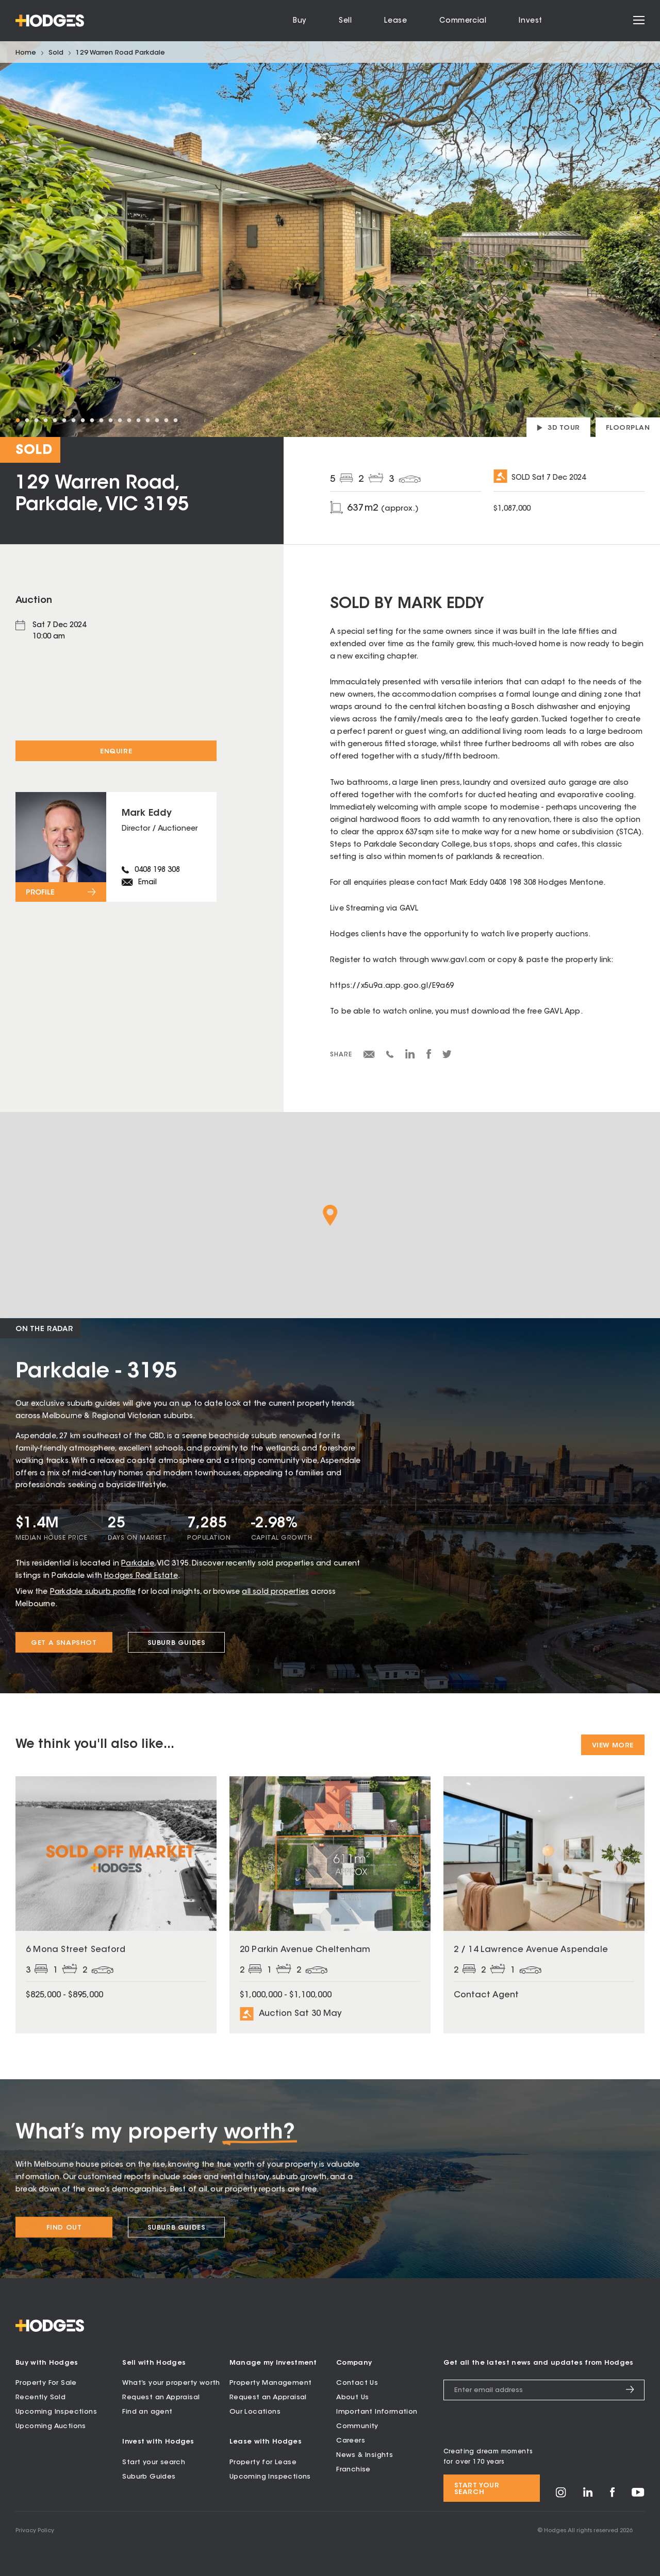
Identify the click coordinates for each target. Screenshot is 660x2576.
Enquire (116, 751)
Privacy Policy (34, 2531)
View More (613, 1745)
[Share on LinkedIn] (410, 1057)
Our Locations (254, 2412)
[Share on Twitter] (447, 1057)
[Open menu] (639, 21)
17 (166, 420)
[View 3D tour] (558, 427)
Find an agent (147, 2412)
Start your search (153, 2462)
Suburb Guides (148, 2476)
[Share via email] (369, 1056)
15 (147, 420)
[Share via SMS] (390, 1056)
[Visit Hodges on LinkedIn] (588, 2495)
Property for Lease (262, 2462)
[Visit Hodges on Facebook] (612, 2495)
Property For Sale (46, 2383)
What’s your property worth (171, 2383)
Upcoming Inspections (56, 2412)
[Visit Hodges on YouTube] (638, 2494)
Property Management (270, 2383)
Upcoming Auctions (50, 2426)
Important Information (376, 2412)
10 (101, 420)
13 (129, 420)
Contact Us (357, 2383)
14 (138, 420)
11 (110, 420)
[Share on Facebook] (428, 1057)
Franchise (353, 2469)
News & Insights (364, 2455)
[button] (330, 1215)
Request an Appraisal (161, 2397)
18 (175, 420)
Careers (350, 2440)
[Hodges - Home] (49, 20)
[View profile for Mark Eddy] (116, 847)
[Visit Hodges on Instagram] (561, 2496)
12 (119, 420)
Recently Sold (40, 2397)
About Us (352, 2397)
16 (157, 420)
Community (357, 2426)
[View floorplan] (628, 427)
